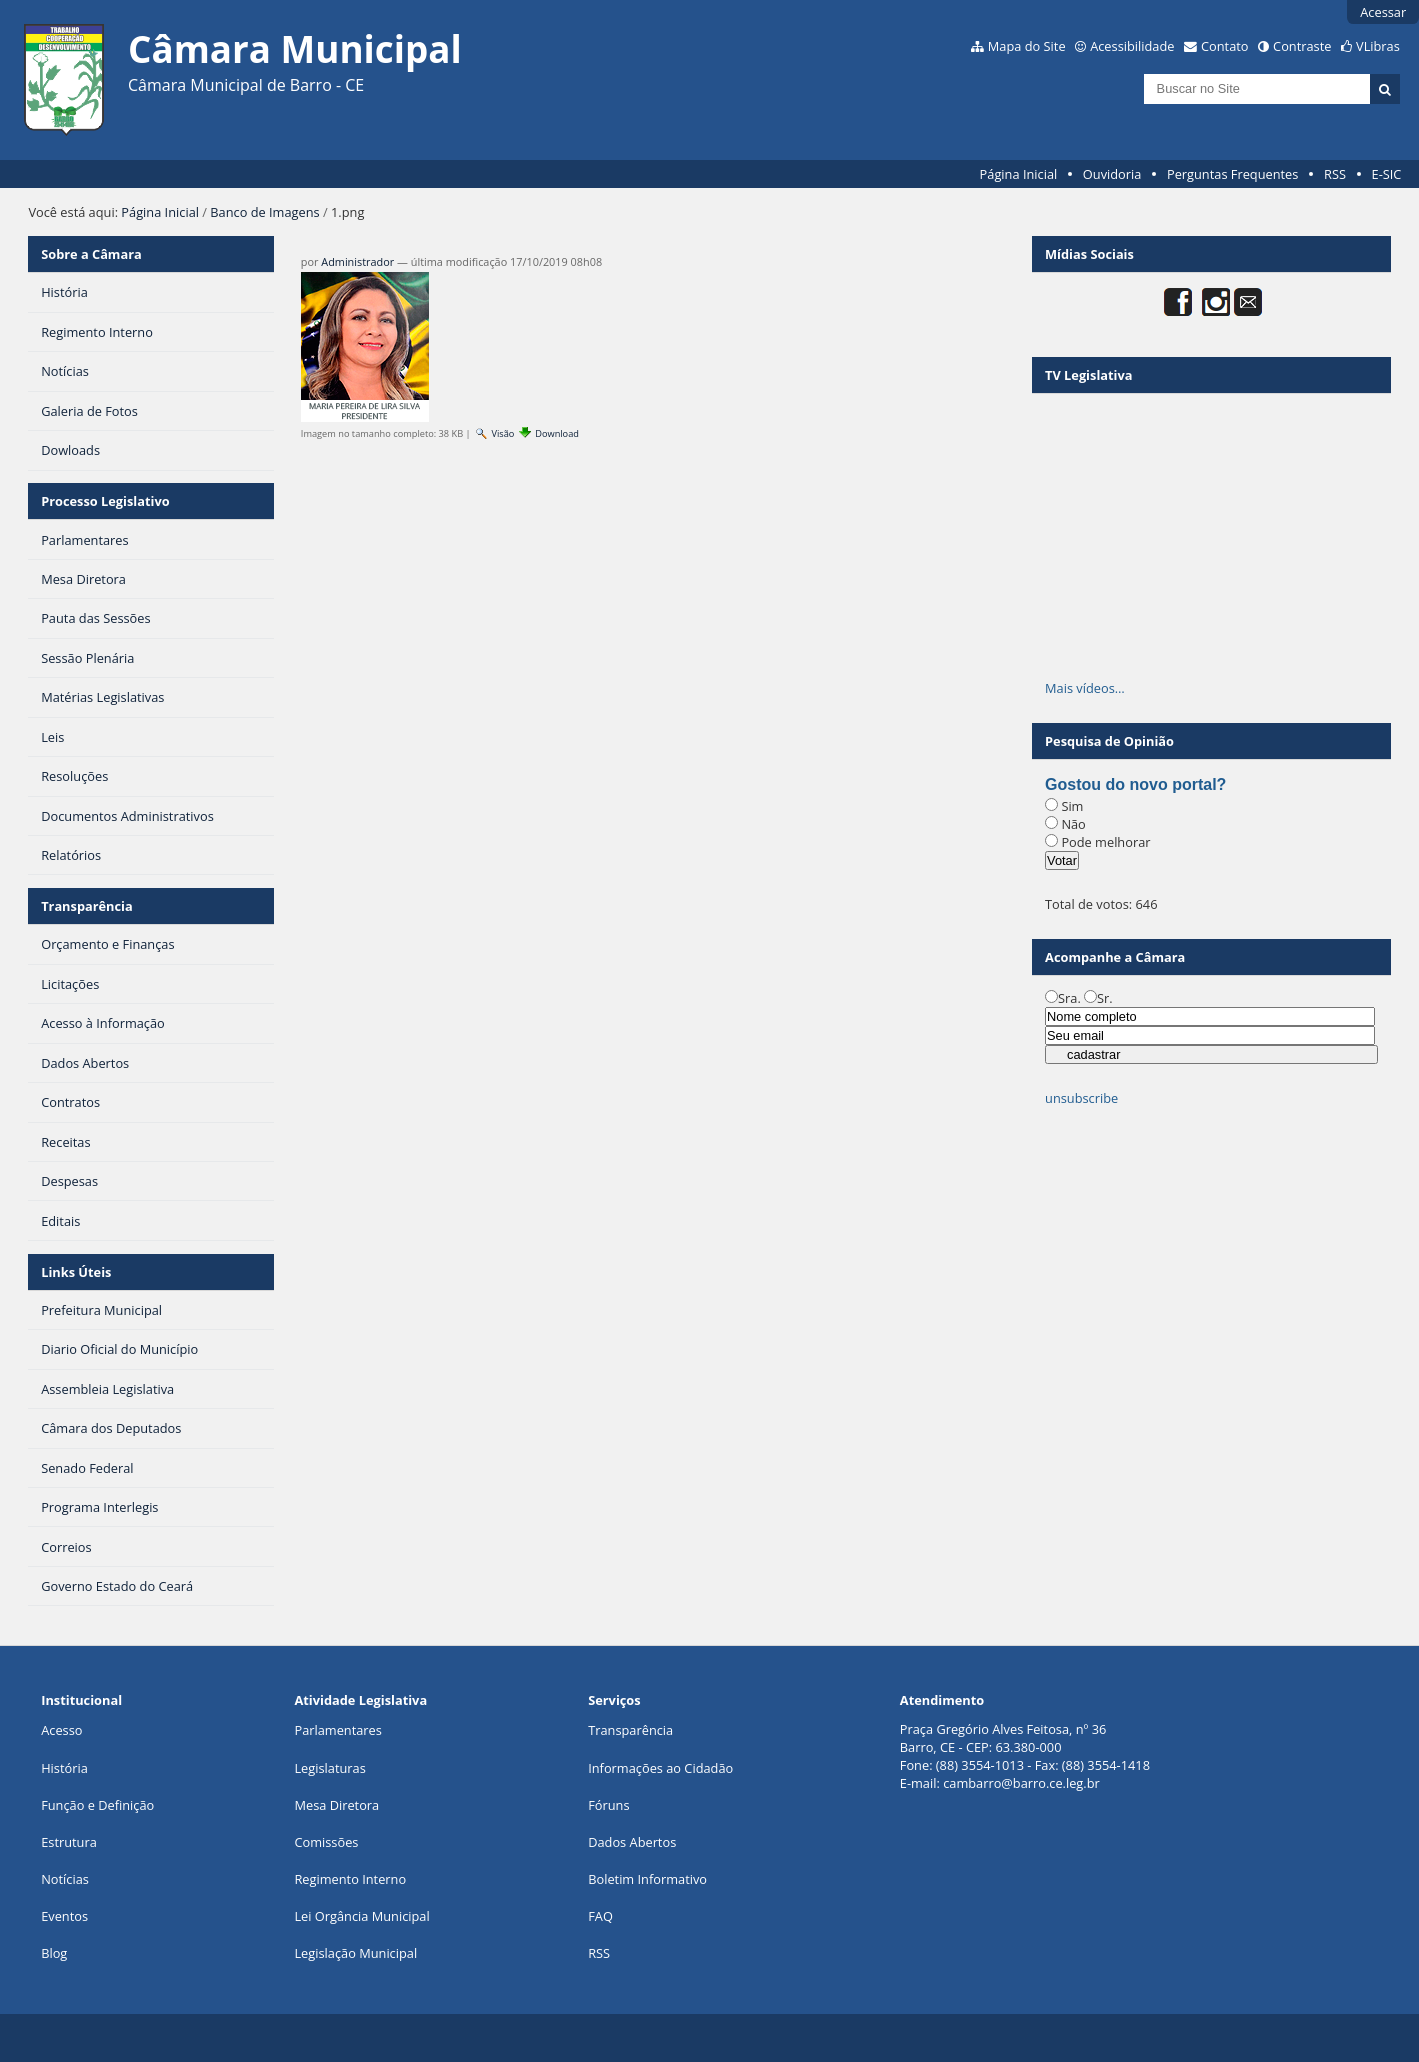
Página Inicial (1019, 174)
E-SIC (1387, 174)
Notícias (65, 1879)
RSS (1335, 174)
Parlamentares (337, 1730)
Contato (1225, 46)
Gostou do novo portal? (1135, 784)
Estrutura (69, 1842)
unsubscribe (1081, 1098)
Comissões (326, 1842)
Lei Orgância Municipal (361, 1916)
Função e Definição (97, 1805)
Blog (54, 1953)
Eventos (64, 1916)
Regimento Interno (350, 1879)
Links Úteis (76, 1272)
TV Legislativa (1088, 375)
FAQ (600, 1916)
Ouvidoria (1112, 174)
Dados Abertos (632, 1842)
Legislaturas (329, 1768)
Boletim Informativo (647, 1879)
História (64, 1768)
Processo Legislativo (105, 501)
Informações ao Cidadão (660, 1768)
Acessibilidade (1132, 46)
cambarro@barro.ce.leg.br (1021, 1783)
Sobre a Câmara (91, 254)
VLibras (1378, 46)
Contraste (1302, 46)
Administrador (357, 261)
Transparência (87, 906)
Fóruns (608, 1805)
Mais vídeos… (1085, 688)
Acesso (61, 1730)
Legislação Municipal (355, 1953)
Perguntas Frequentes (1232, 174)
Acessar (1383, 12)
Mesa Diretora (336, 1805)
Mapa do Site (1027, 46)
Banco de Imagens (264, 212)
